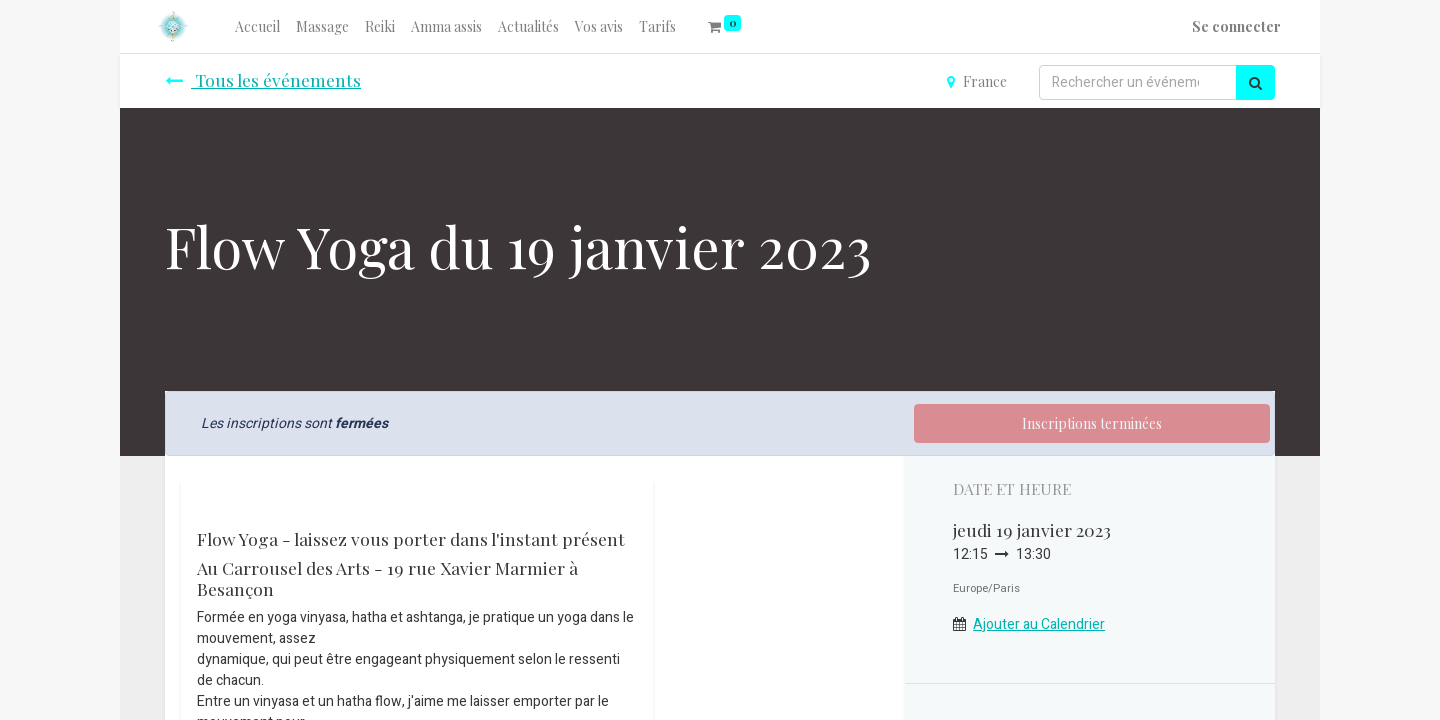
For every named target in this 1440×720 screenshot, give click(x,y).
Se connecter (1236, 26)
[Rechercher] (1255, 82)
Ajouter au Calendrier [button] (1039, 624)
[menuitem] (257, 26)
